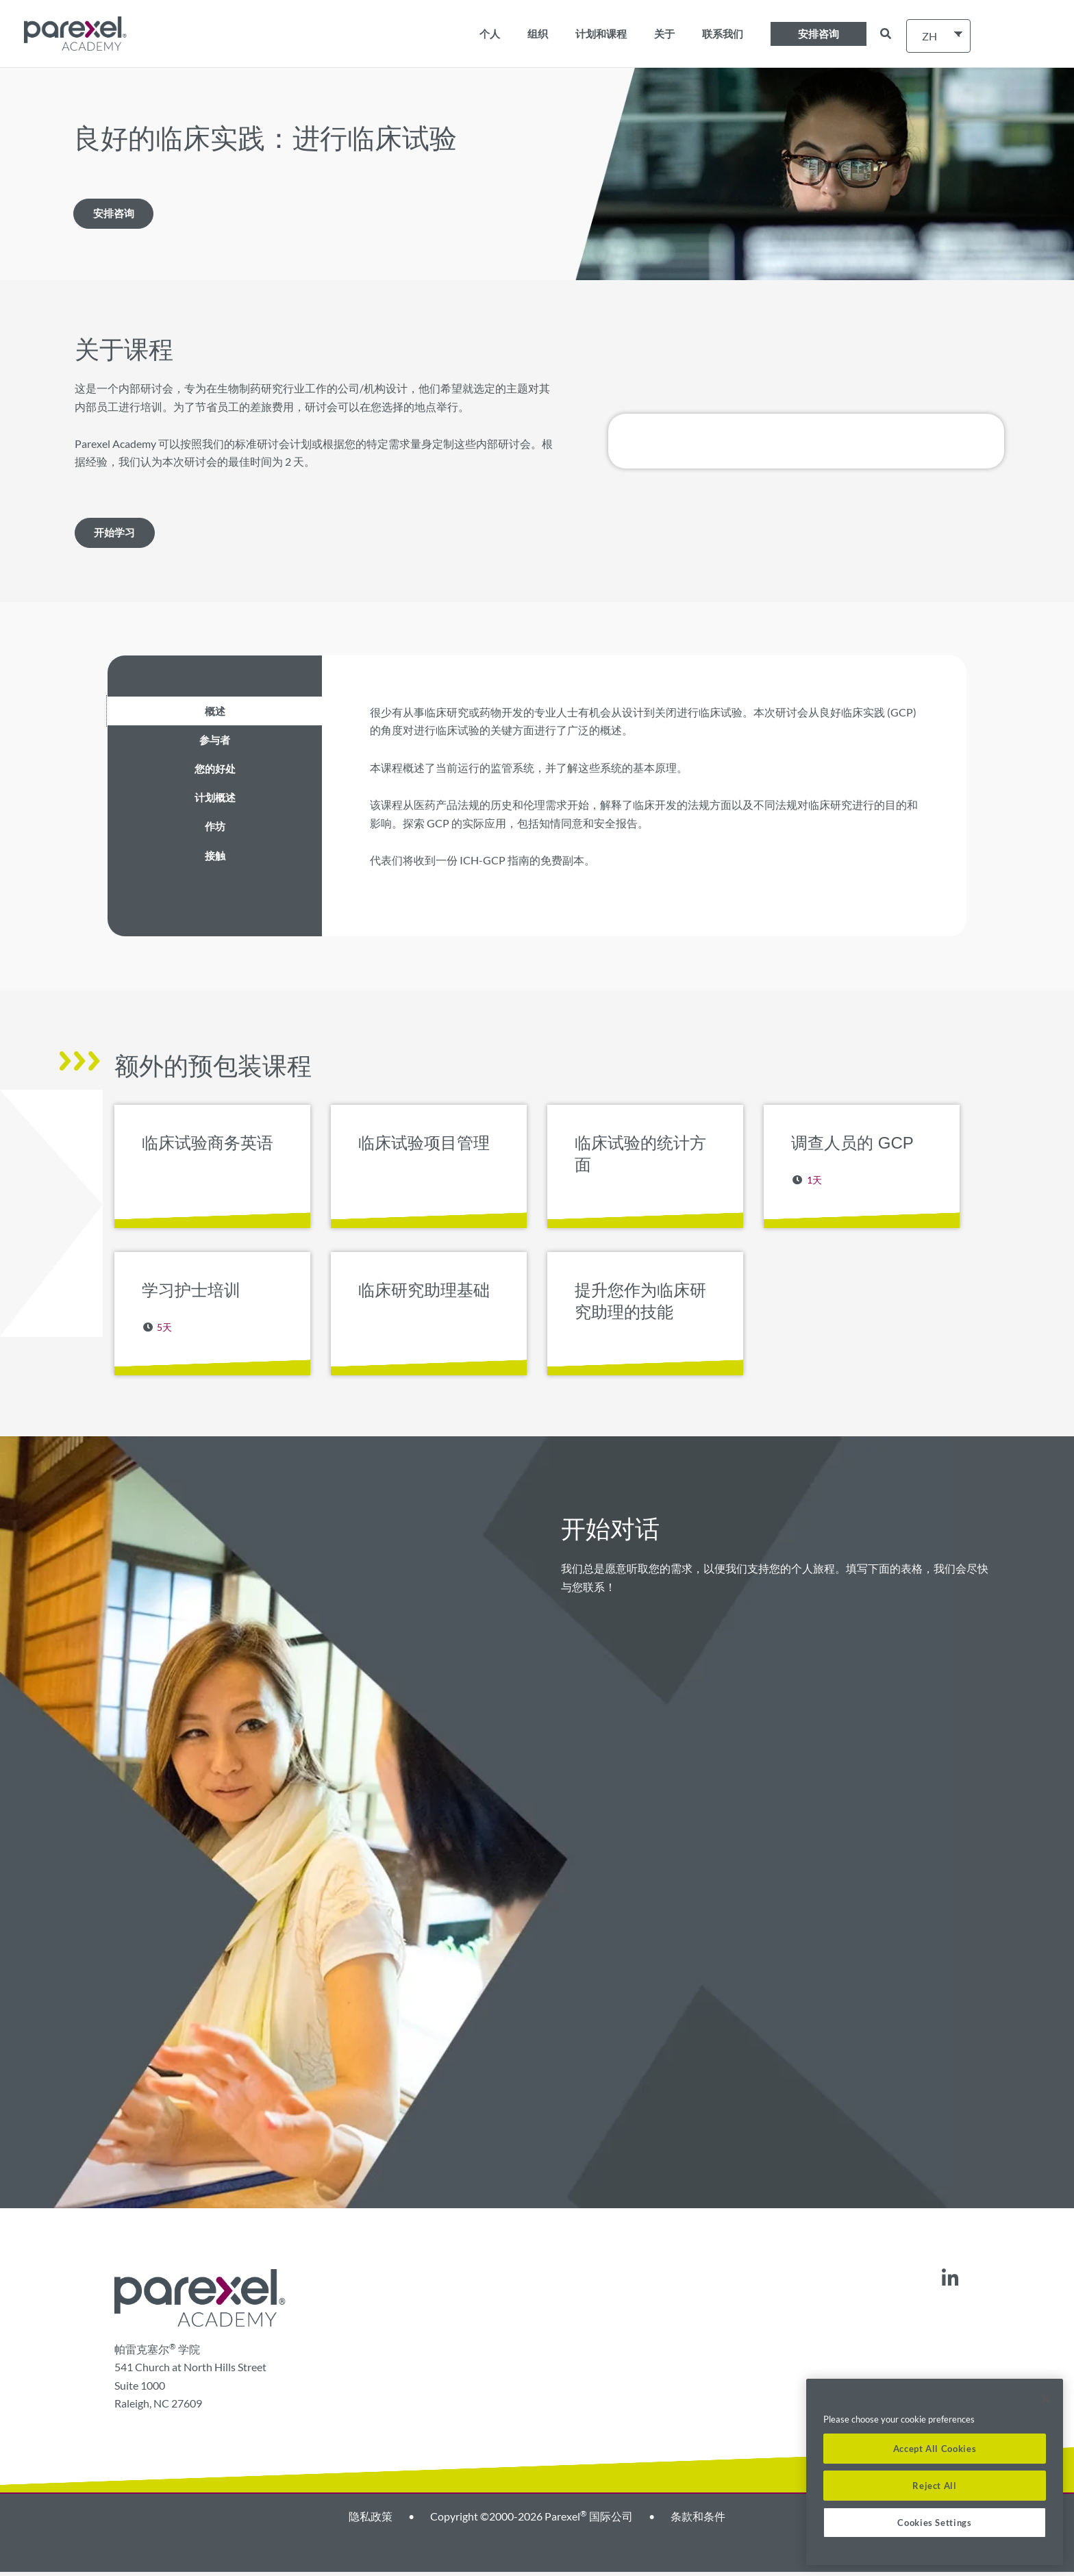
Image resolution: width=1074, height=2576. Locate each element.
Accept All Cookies (935, 2448)
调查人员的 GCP (852, 1147)
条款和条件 (698, 2520)
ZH (929, 35)
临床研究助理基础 (424, 1294)
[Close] (1046, 2399)
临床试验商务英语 (207, 1147)
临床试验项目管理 (424, 1147)
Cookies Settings (934, 2522)
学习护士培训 (191, 1294)
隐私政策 (370, 2520)
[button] (818, 34)
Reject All (934, 2485)
